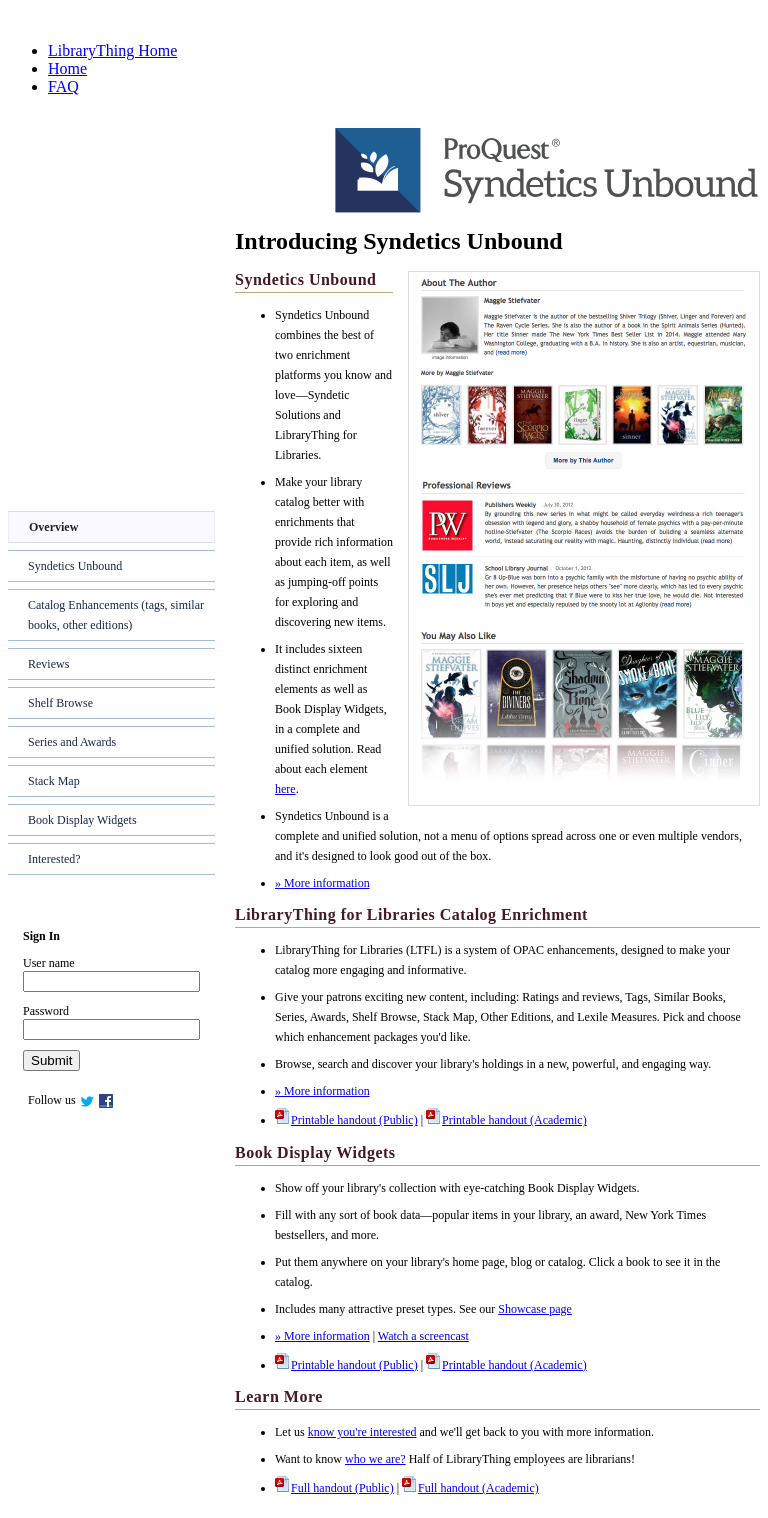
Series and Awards (72, 742)
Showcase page (535, 1309)
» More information (322, 883)
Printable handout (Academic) (506, 1120)
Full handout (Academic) (470, 1488)
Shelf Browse (60, 703)
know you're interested (362, 1432)
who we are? (375, 1459)
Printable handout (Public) (346, 1120)
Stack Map (54, 781)
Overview (53, 527)
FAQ (63, 86)
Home (67, 68)
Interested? (54, 859)
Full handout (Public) (334, 1488)
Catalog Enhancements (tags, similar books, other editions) (116, 615)
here (285, 789)
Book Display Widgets (82, 820)
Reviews (48, 664)
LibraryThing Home (112, 50)
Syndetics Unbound (75, 566)
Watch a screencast (423, 1336)
